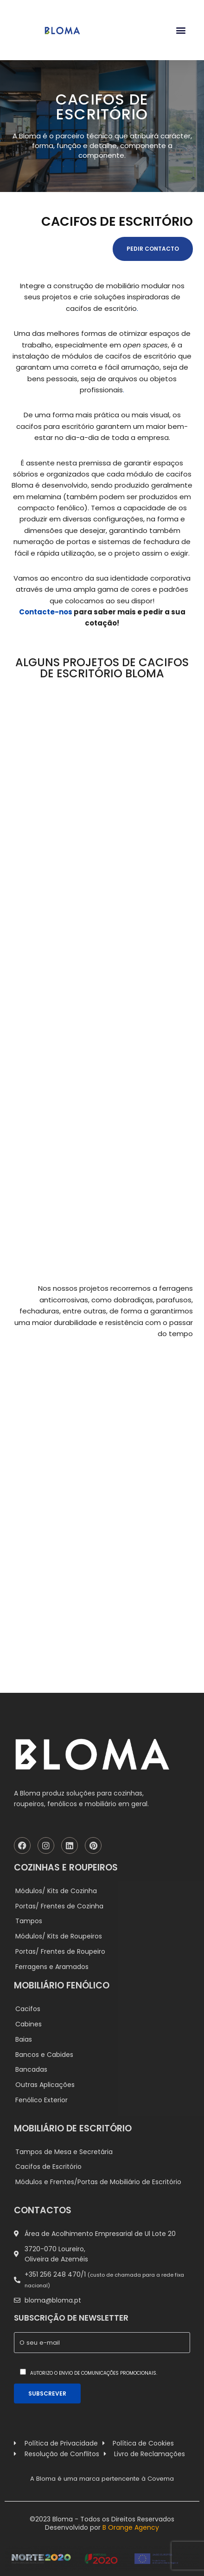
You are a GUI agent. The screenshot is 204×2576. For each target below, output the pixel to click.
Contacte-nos (45, 612)
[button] (180, 30)
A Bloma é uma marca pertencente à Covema (102, 2478)
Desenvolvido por (102, 2527)
